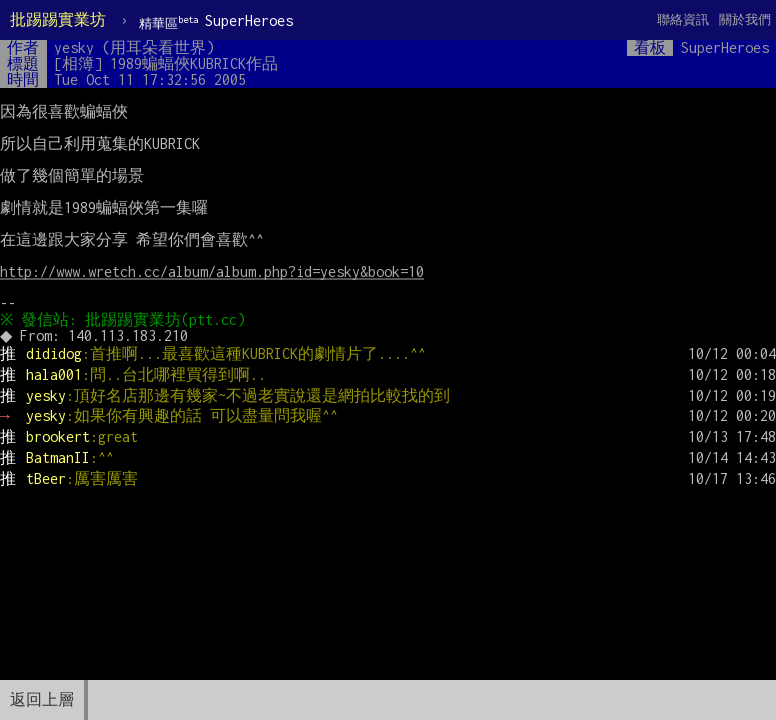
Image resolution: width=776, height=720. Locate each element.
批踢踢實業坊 (58, 19)
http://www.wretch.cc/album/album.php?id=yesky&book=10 (212, 271)
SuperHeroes (216, 21)
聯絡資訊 (683, 19)
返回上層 (42, 699)
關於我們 (745, 19)
